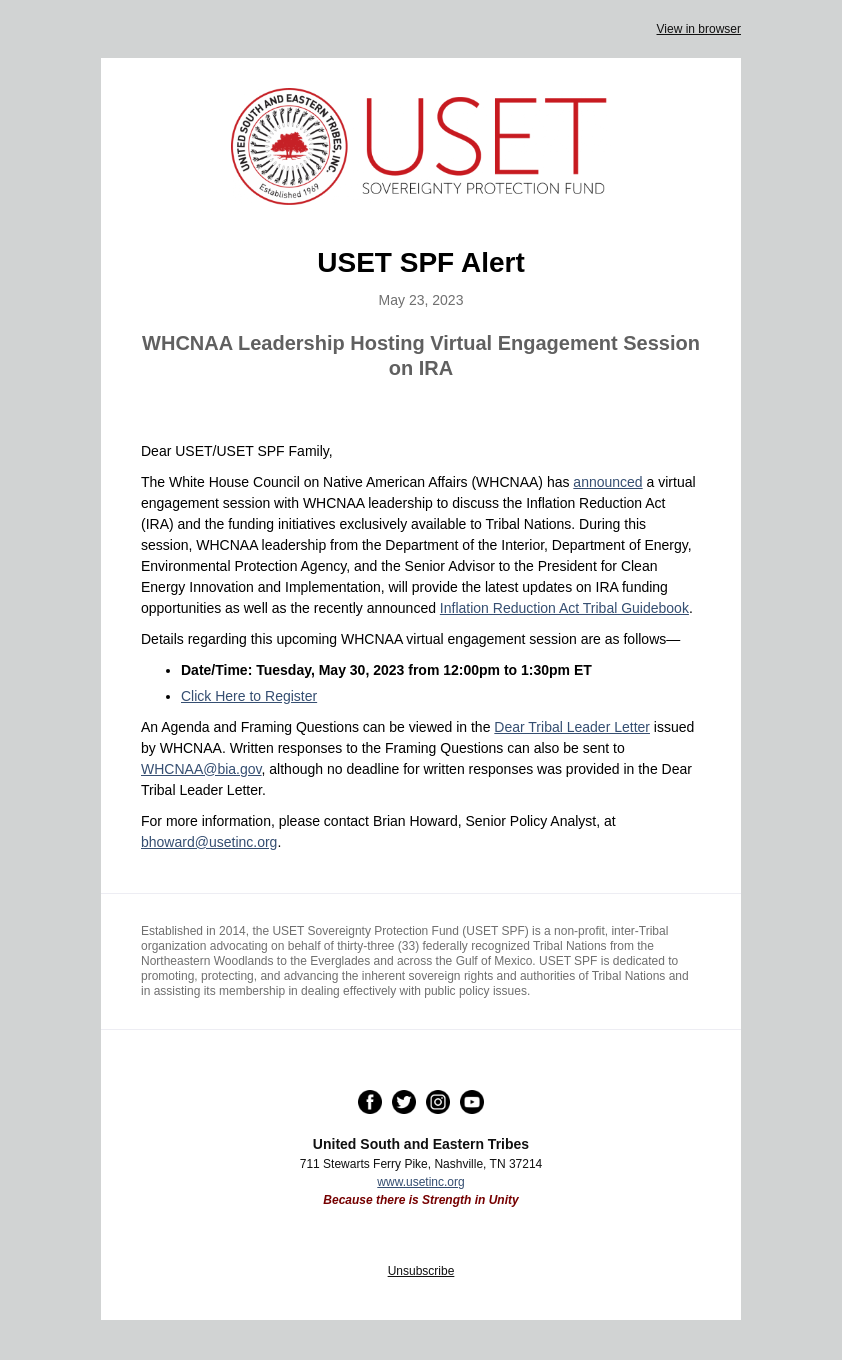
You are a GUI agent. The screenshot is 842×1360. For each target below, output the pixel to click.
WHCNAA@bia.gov (201, 769)
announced (607, 482)
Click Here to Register (249, 696)
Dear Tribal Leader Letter (572, 727)
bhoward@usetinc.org (209, 842)
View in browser (699, 29)
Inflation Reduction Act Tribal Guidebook (564, 608)
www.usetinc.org (420, 1182)
